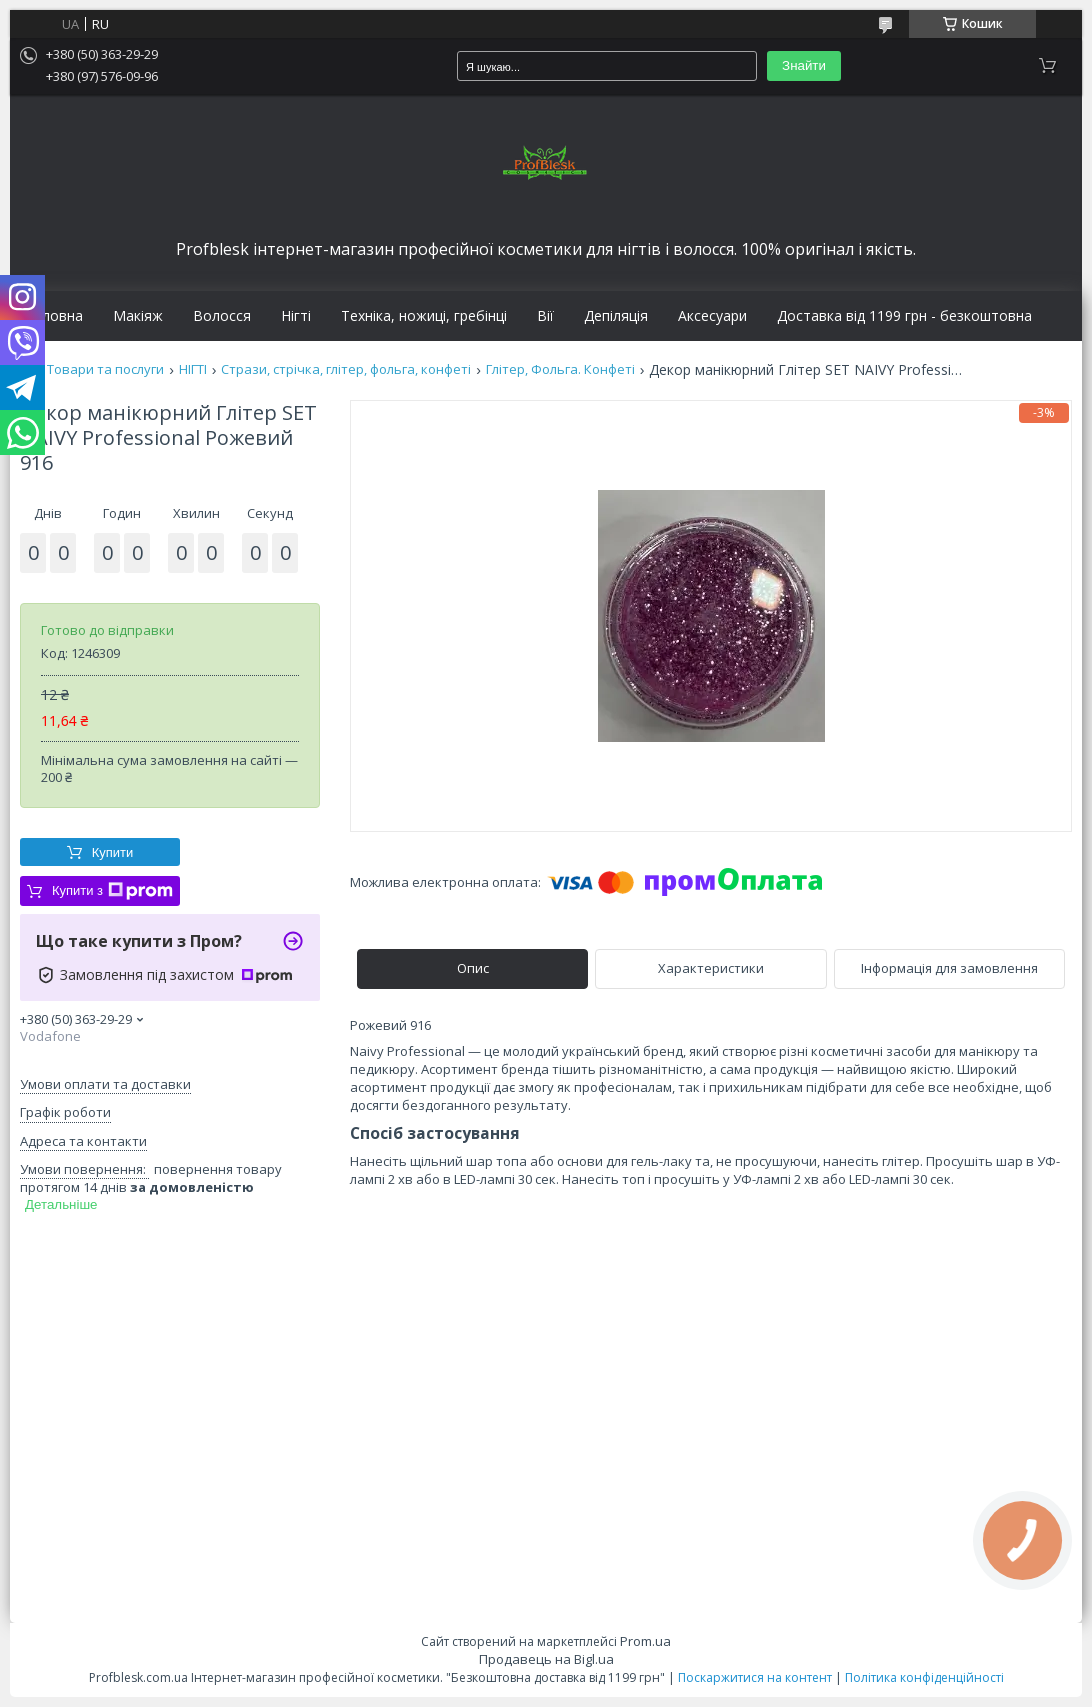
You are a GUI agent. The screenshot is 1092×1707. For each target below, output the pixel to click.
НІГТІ (193, 369)
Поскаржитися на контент (755, 1677)
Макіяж (138, 316)
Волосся (222, 316)
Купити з (112, 891)
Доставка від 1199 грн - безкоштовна (904, 316)
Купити (113, 852)
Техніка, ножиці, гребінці (424, 316)
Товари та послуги (105, 369)
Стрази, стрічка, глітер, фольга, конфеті (346, 369)
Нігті (296, 316)
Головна (54, 316)
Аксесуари (712, 316)
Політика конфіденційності (924, 1677)
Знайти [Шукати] (804, 65)
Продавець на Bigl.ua (546, 1659)
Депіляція (616, 316)
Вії (545, 316)
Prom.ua (645, 1641)
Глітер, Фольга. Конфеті (560, 369)
